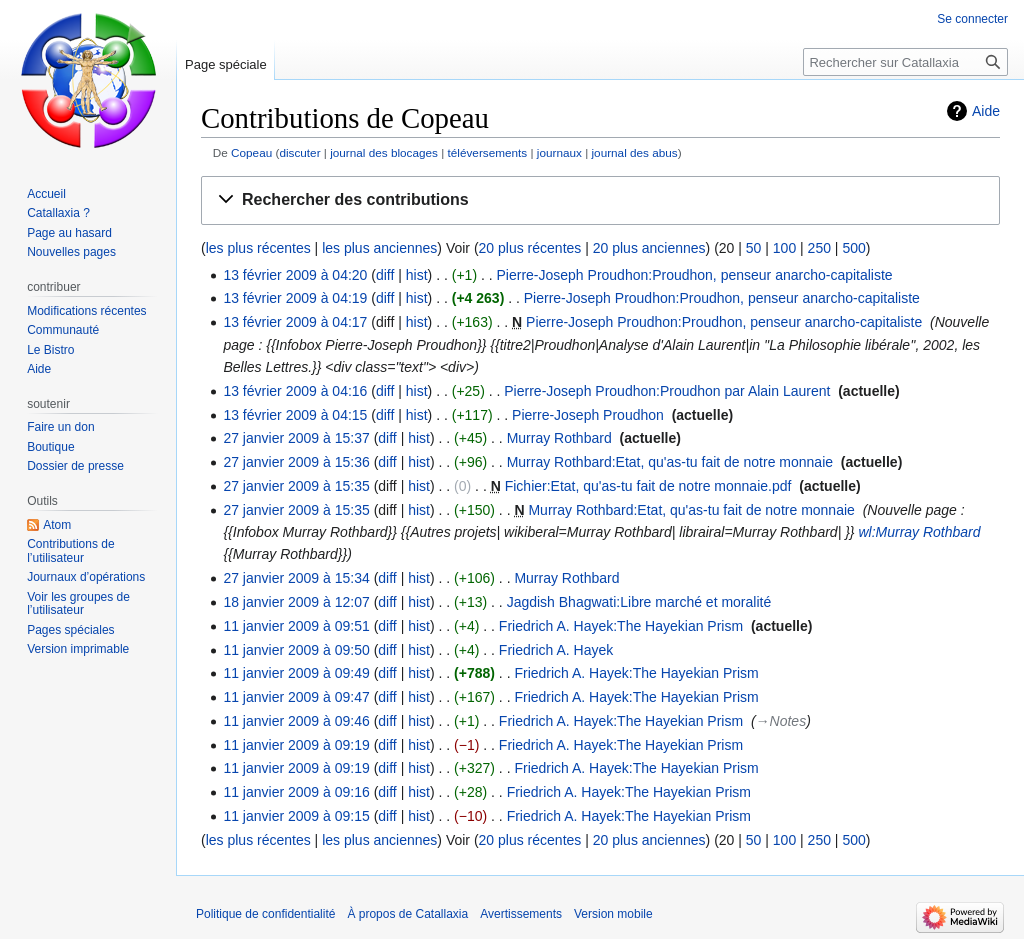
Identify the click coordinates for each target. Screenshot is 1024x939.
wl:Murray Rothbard (919, 532)
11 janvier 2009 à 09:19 (296, 745)
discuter (299, 152)
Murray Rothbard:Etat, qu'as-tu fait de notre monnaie (670, 462)
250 (819, 248)
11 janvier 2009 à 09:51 (296, 626)
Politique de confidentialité (265, 914)
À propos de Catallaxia (407, 914)
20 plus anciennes (649, 248)
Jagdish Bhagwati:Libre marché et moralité (639, 602)
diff (385, 275)
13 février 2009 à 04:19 (295, 298)
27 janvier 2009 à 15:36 (296, 462)
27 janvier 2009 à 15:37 (296, 438)
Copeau (251, 152)
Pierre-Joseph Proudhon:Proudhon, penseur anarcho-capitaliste (695, 275)
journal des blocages (384, 152)
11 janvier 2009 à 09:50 (296, 650)
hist (417, 275)
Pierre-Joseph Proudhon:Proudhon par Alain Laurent (667, 391)
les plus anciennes (379, 248)
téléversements (488, 152)
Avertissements (521, 914)
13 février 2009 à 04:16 (295, 391)
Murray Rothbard (559, 438)
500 (853, 248)
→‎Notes (781, 721)
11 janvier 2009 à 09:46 (296, 721)
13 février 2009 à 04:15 (295, 415)
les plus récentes (258, 248)
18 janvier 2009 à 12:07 (296, 602)
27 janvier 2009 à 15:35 (296, 486)
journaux (559, 152)
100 (784, 248)
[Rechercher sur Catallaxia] (905, 62)
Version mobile (613, 914)
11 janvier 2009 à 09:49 (296, 673)
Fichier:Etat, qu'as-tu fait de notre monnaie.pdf (648, 486)
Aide (986, 111)
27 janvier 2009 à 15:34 (296, 578)
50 (754, 248)
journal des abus (634, 152)
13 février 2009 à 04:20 (295, 275)
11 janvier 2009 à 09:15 (296, 816)
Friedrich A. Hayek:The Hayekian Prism (621, 626)
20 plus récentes (530, 248)
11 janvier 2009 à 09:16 (296, 792)
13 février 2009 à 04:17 (295, 322)
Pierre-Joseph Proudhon (588, 415)
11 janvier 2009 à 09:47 (296, 697)
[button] (600, 200)
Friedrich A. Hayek (556, 650)
